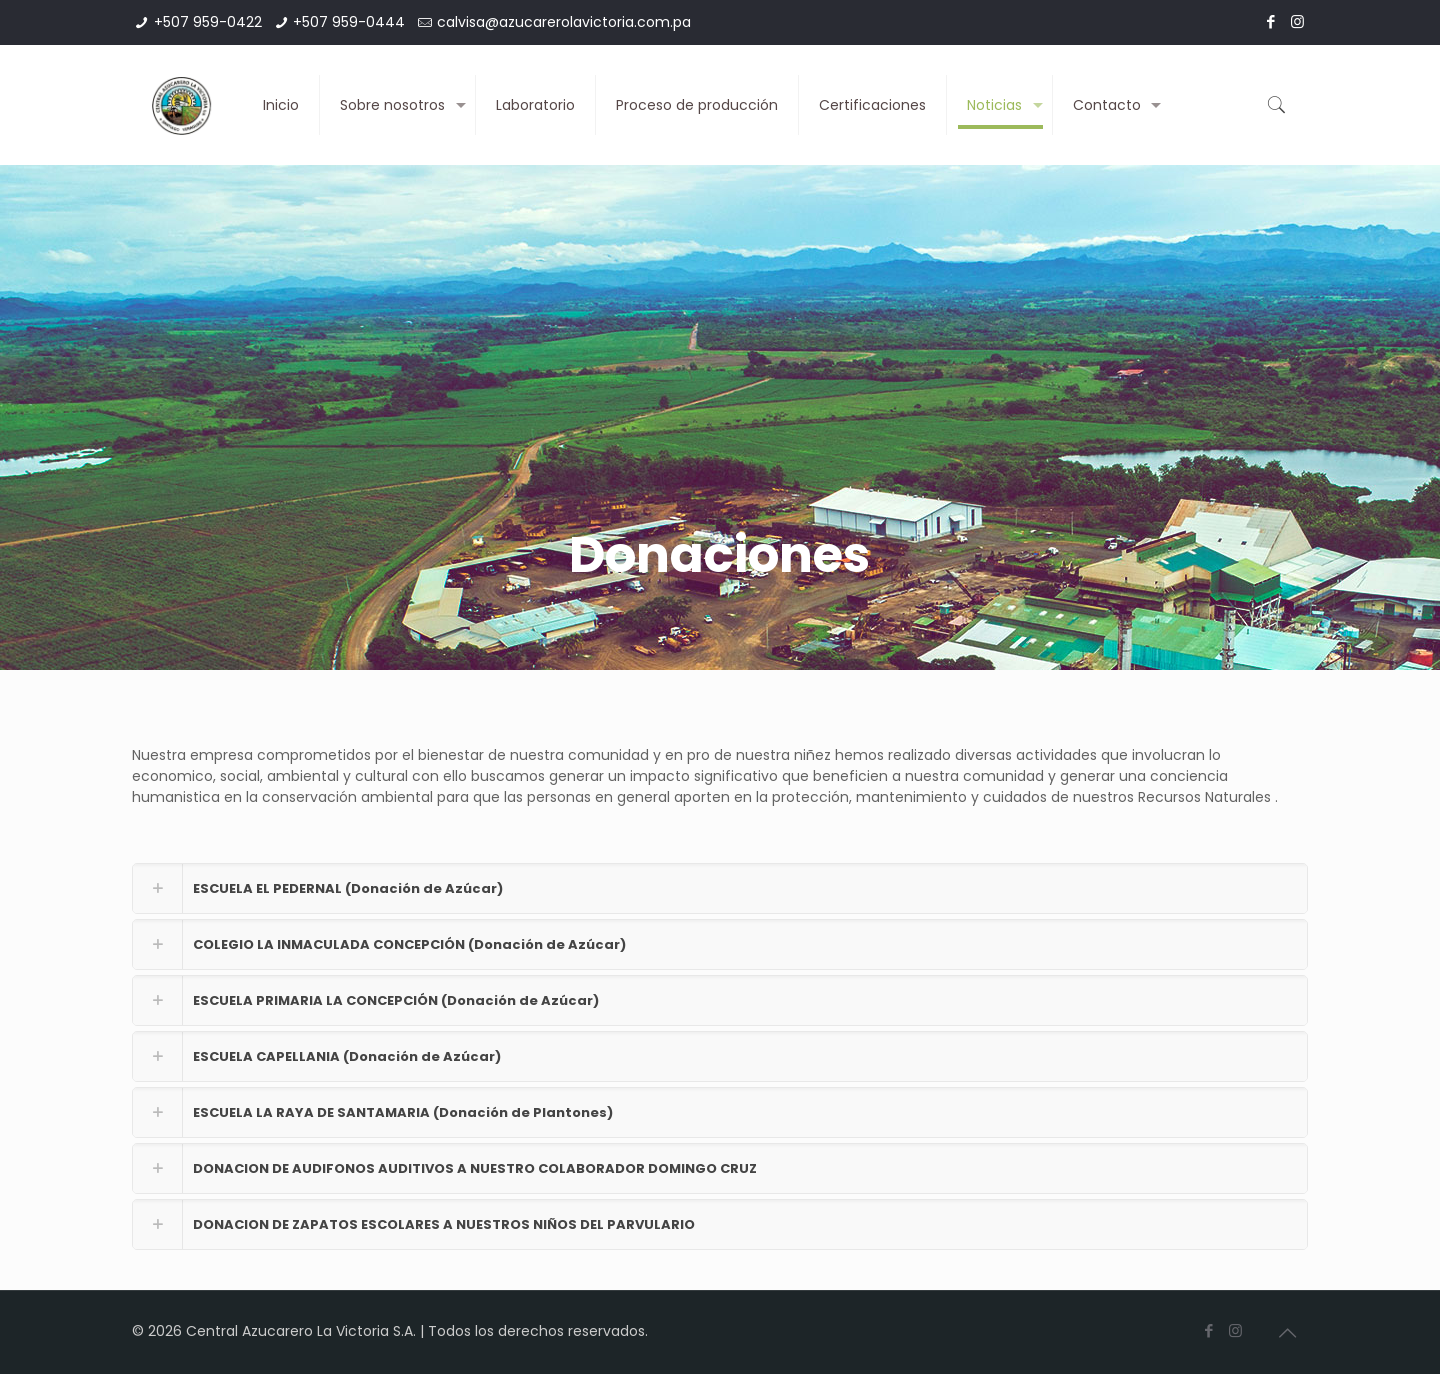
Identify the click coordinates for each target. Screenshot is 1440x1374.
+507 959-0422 (208, 22)
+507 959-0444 (349, 22)
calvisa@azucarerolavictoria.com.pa (564, 22)
